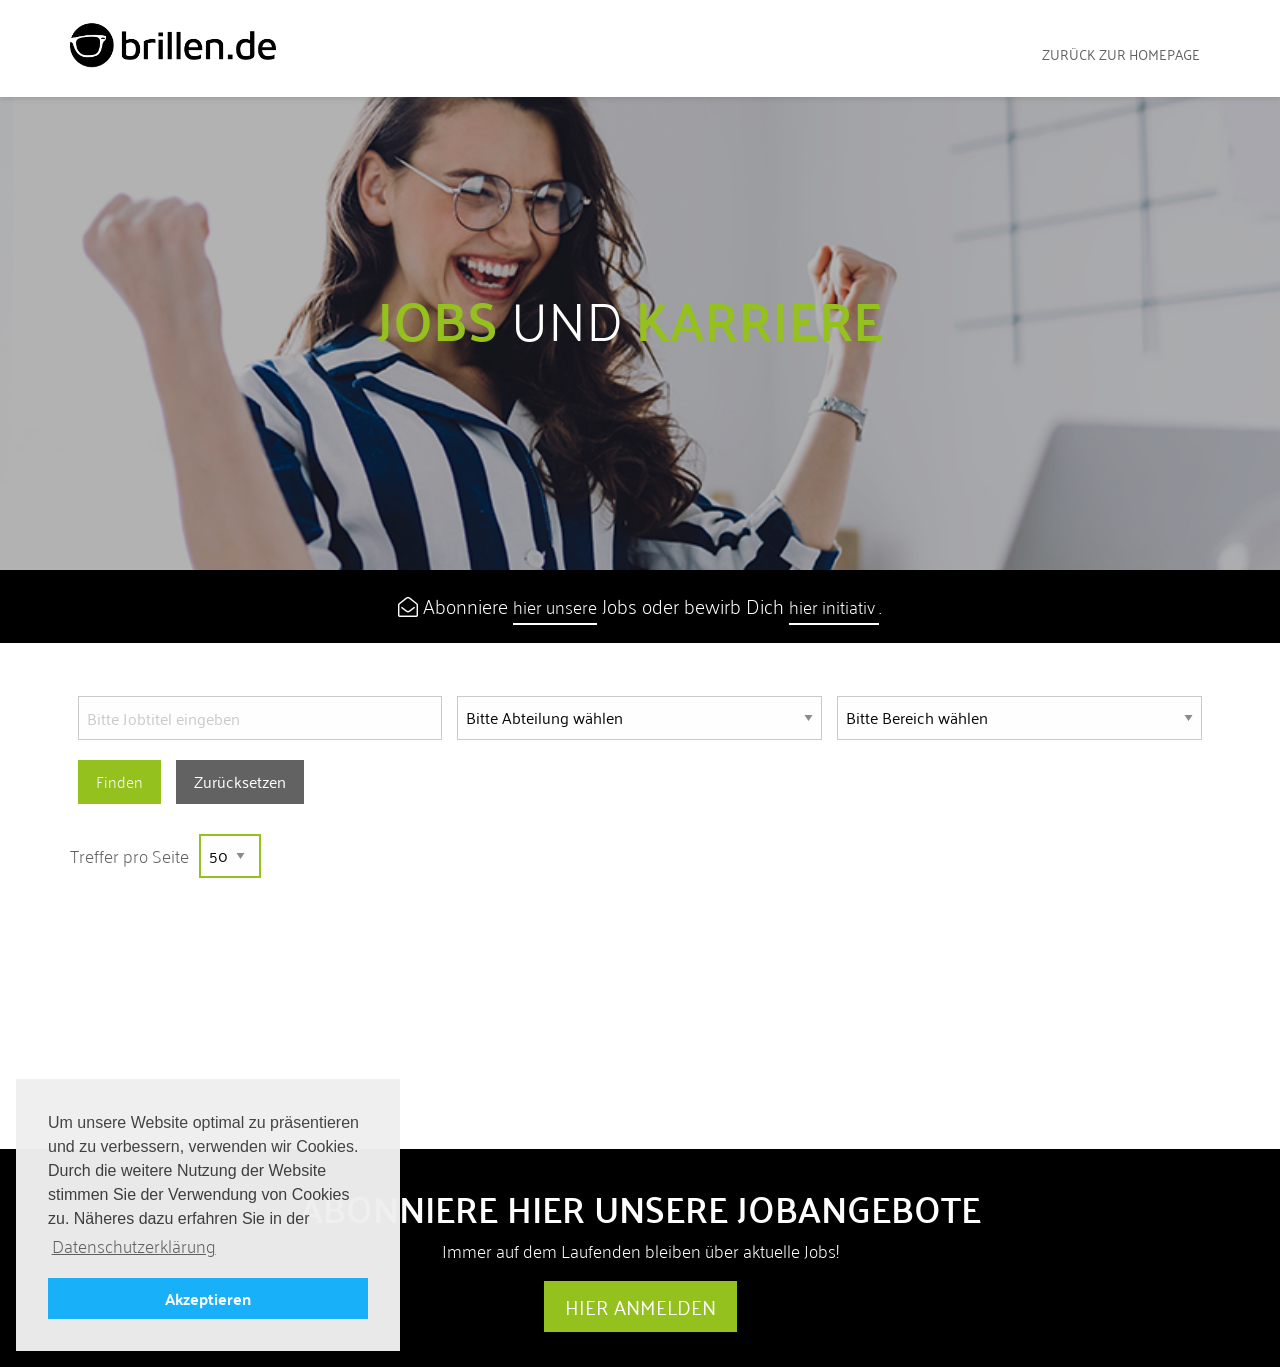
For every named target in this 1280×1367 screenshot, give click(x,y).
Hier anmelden (640, 1307)
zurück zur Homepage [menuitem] (1121, 54)
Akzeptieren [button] (208, 1298)
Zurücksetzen (240, 781)
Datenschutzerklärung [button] (134, 1246)
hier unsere (555, 606)
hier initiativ (834, 606)
